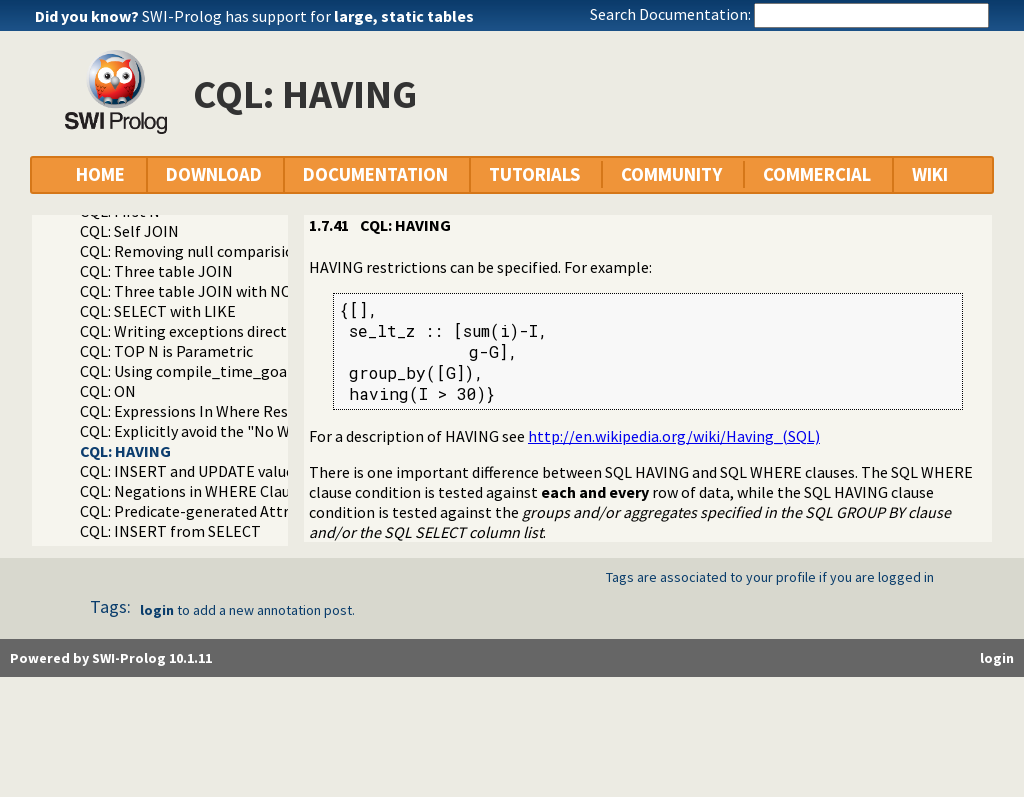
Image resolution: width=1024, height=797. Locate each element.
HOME (100, 174)
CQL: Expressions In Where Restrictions (214, 411)
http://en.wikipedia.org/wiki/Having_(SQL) (674, 436)
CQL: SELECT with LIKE (158, 311)
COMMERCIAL (817, 174)
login (157, 610)
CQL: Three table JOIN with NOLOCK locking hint (248, 291)
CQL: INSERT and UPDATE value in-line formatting (252, 471)
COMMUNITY (671, 174)
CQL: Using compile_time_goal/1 (193, 371)
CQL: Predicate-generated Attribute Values (226, 511)
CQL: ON (108, 391)
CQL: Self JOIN (129, 231)
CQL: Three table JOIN (156, 271)
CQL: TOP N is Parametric (166, 351)
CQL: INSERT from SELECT (170, 531)
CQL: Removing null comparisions (195, 251)
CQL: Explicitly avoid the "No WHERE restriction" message (278, 431)
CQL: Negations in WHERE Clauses (196, 491)
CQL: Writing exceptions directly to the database (245, 331)
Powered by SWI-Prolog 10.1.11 (111, 658)
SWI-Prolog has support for (308, 16)
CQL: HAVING (125, 451)
